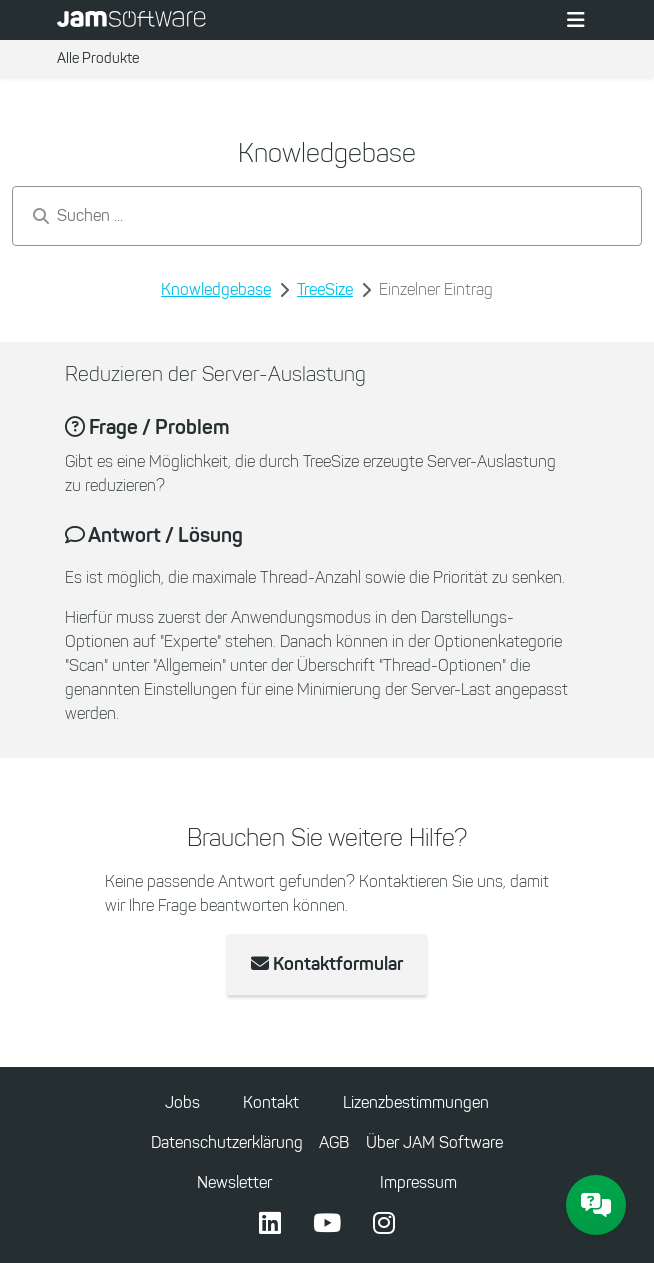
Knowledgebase (216, 289)
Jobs (182, 1102)
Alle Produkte (98, 58)
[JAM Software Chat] (596, 1205)
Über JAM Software (434, 1142)
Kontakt (271, 1102)
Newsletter (234, 1182)
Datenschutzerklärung (227, 1142)
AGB (334, 1142)
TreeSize (325, 289)
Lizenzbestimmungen (416, 1102)
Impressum (418, 1182)
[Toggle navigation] (576, 20)
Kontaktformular (327, 964)
